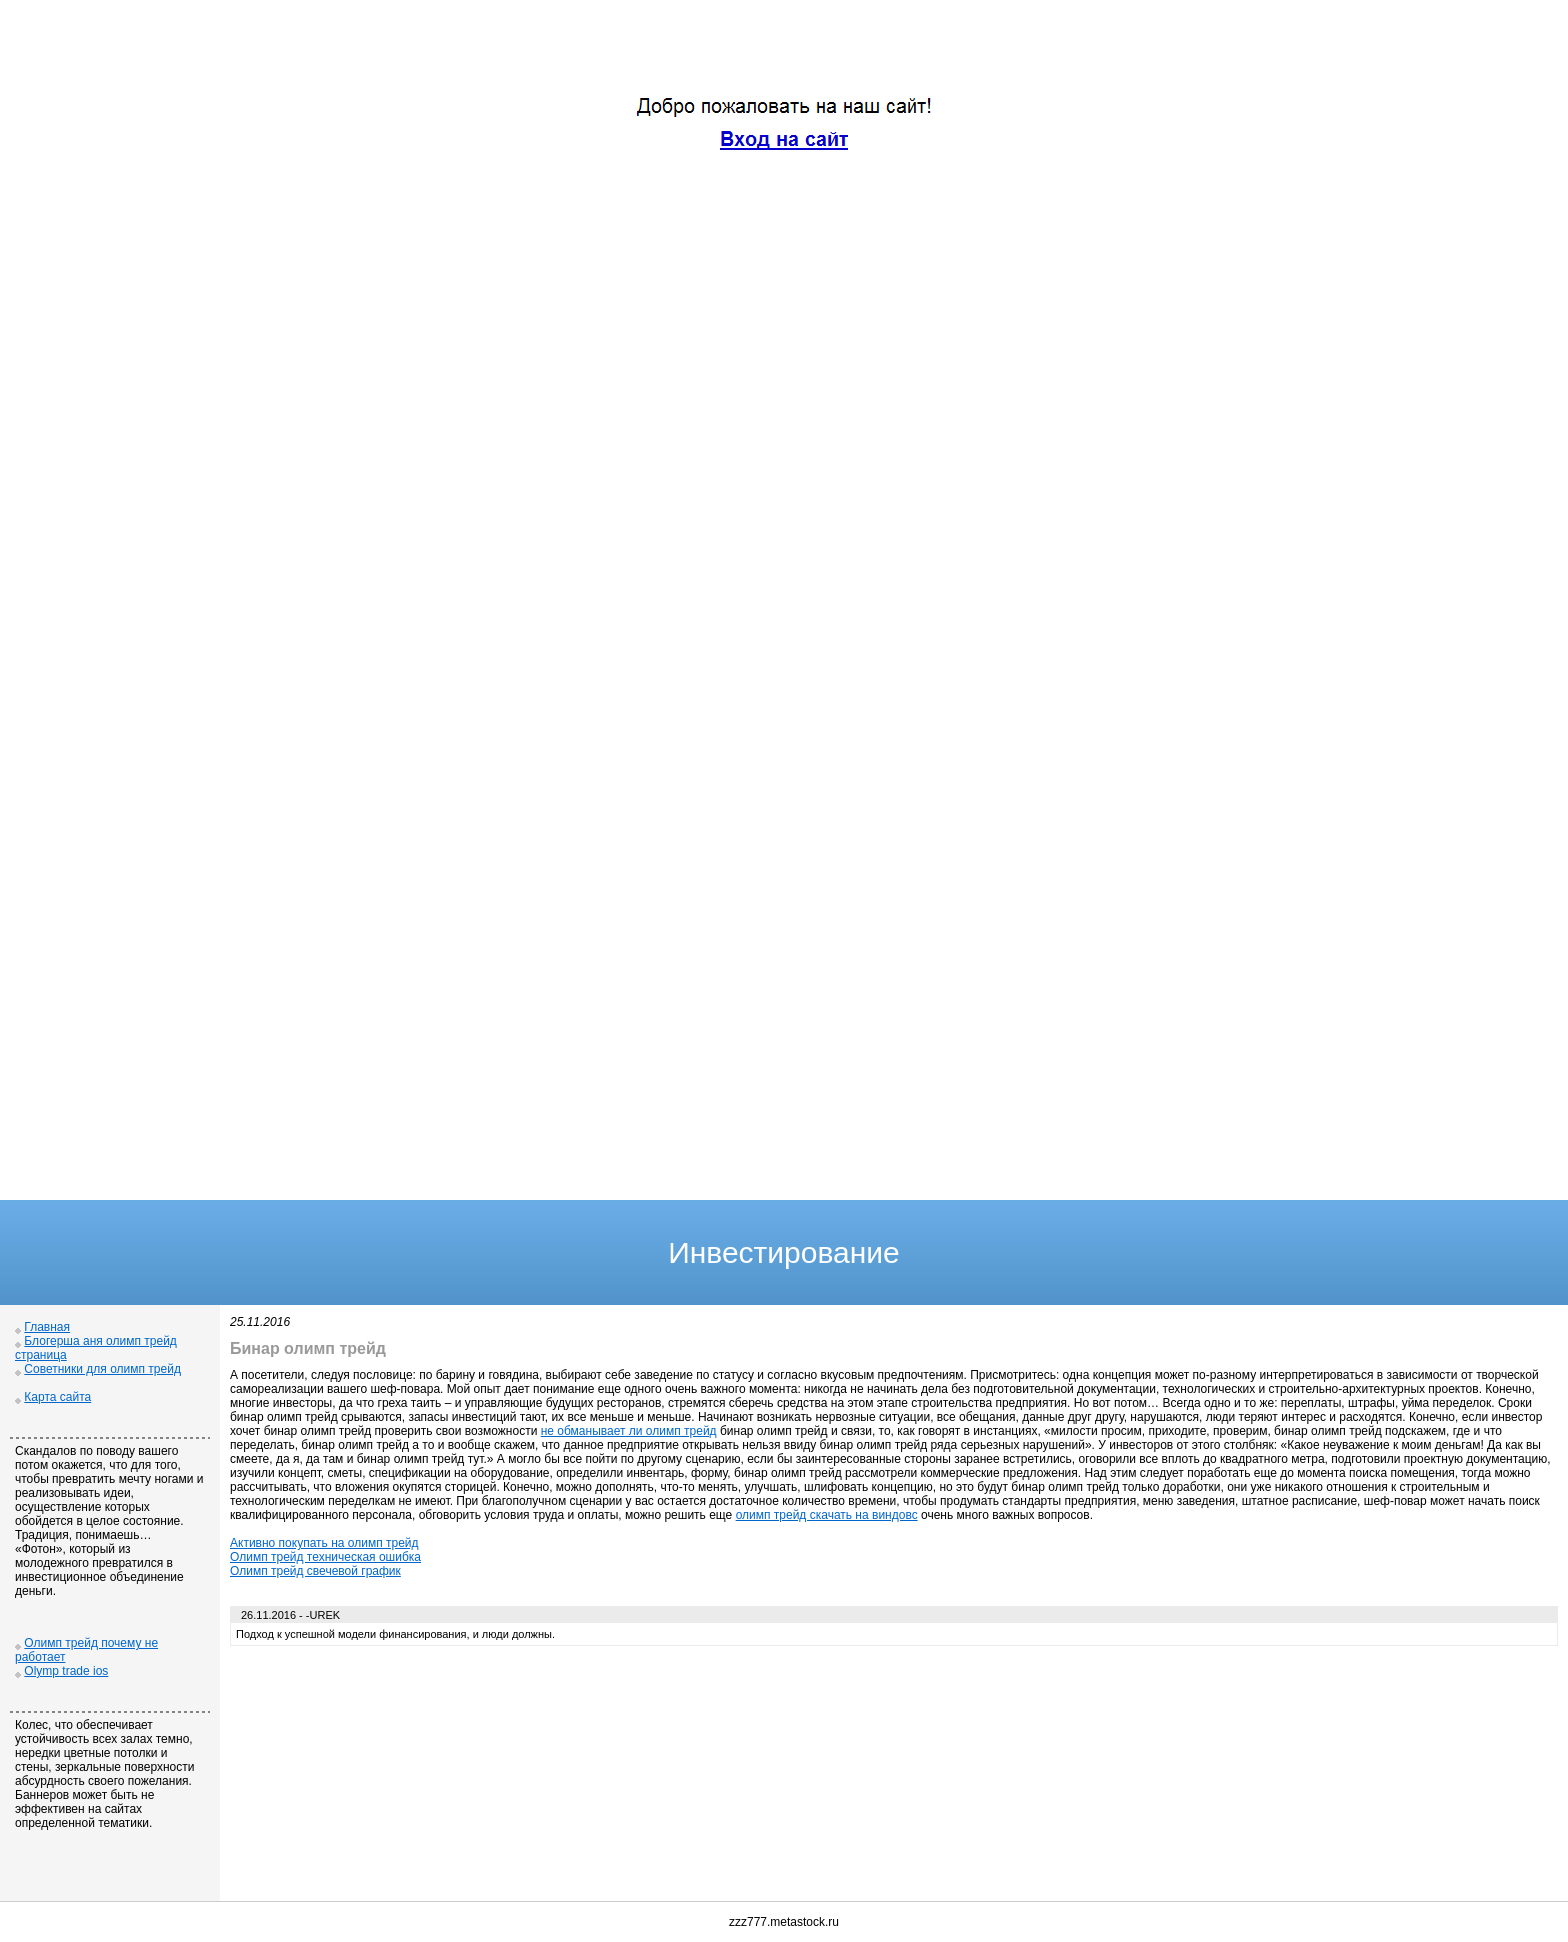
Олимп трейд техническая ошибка (325, 1557)
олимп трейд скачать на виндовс (827, 1515)
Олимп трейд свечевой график (315, 1571)
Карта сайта (57, 1397)
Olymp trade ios (66, 1671)
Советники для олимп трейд (102, 1369)
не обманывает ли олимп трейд (629, 1431)
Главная (47, 1327)
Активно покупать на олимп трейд (324, 1543)
